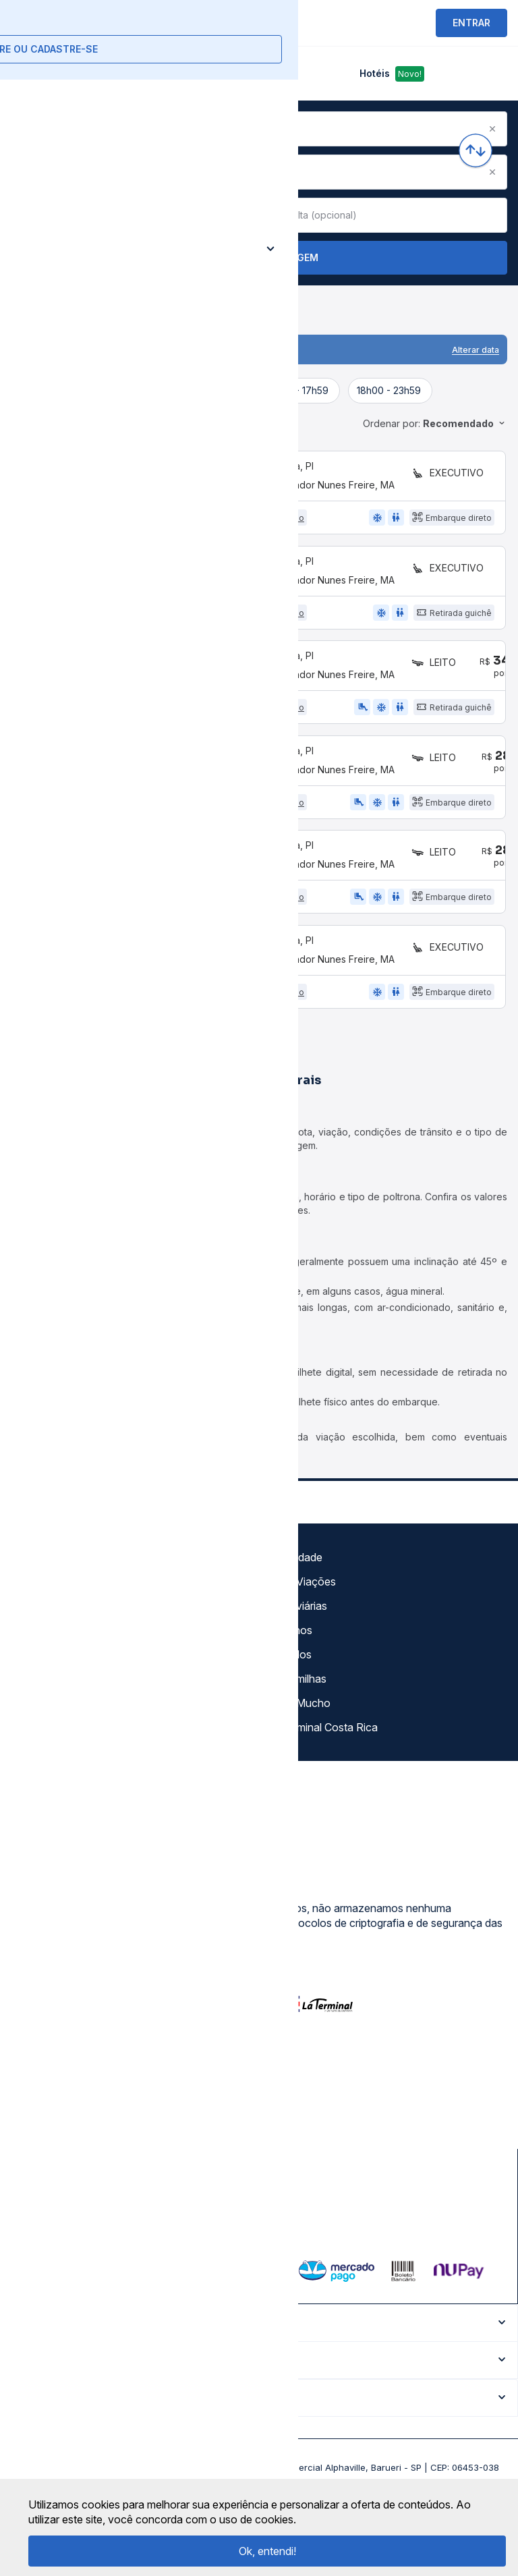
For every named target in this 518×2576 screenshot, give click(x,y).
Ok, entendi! (267, 2551)
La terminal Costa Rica (323, 1765)
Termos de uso (52, 1620)
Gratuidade (295, 1595)
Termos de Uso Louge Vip (79, 1668)
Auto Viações (302, 1620)
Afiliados (290, 1693)
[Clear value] (241, 215)
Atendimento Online (63, 1741)
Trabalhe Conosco (61, 1765)
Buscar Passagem (259, 258)
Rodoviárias (298, 1644)
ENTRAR (471, 22)
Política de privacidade (70, 1644)
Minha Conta (47, 1717)
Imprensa (38, 1693)
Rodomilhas (297, 1717)
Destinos (290, 1668)
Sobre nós (41, 1595)
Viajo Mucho (299, 1741)
